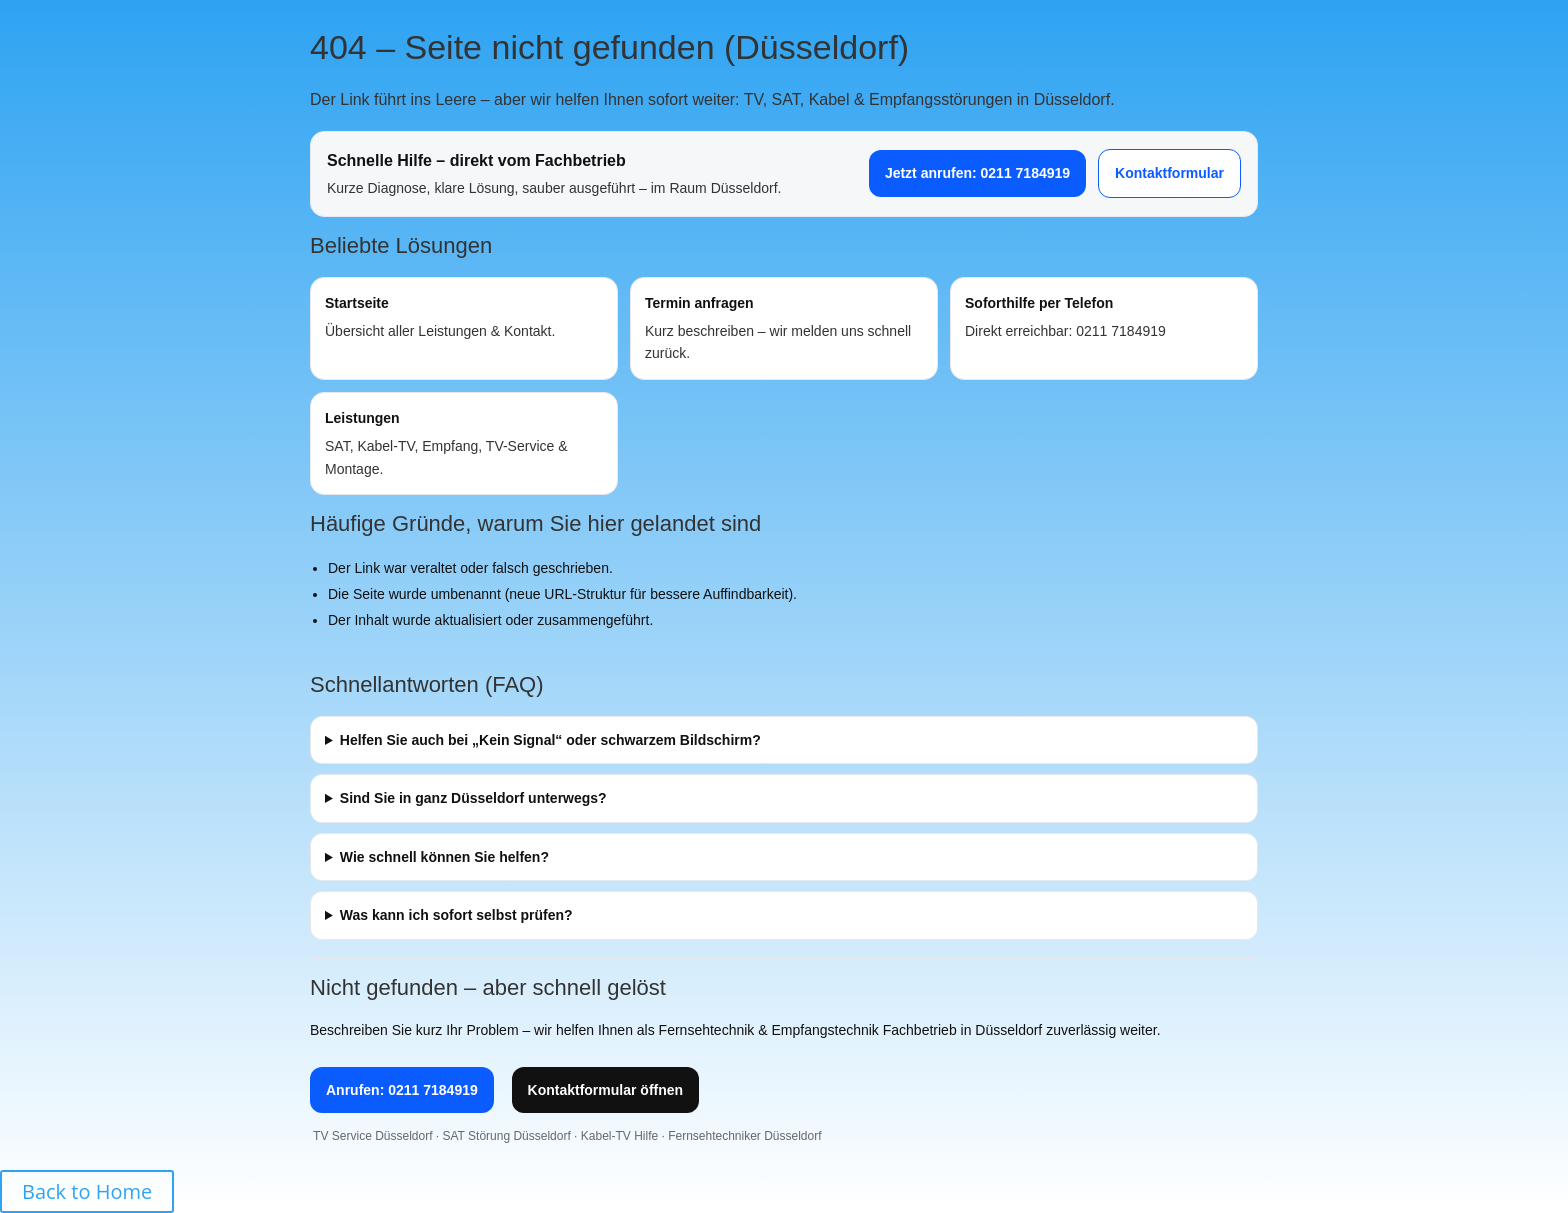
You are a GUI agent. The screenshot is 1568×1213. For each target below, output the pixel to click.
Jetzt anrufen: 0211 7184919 (977, 173)
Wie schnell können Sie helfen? (444, 857)
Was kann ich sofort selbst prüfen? (456, 915)
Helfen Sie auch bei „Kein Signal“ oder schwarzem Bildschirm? (550, 740)
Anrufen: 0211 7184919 (402, 1090)
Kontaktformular (1169, 173)
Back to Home (87, 1191)
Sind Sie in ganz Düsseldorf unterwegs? (473, 798)
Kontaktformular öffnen (606, 1090)
